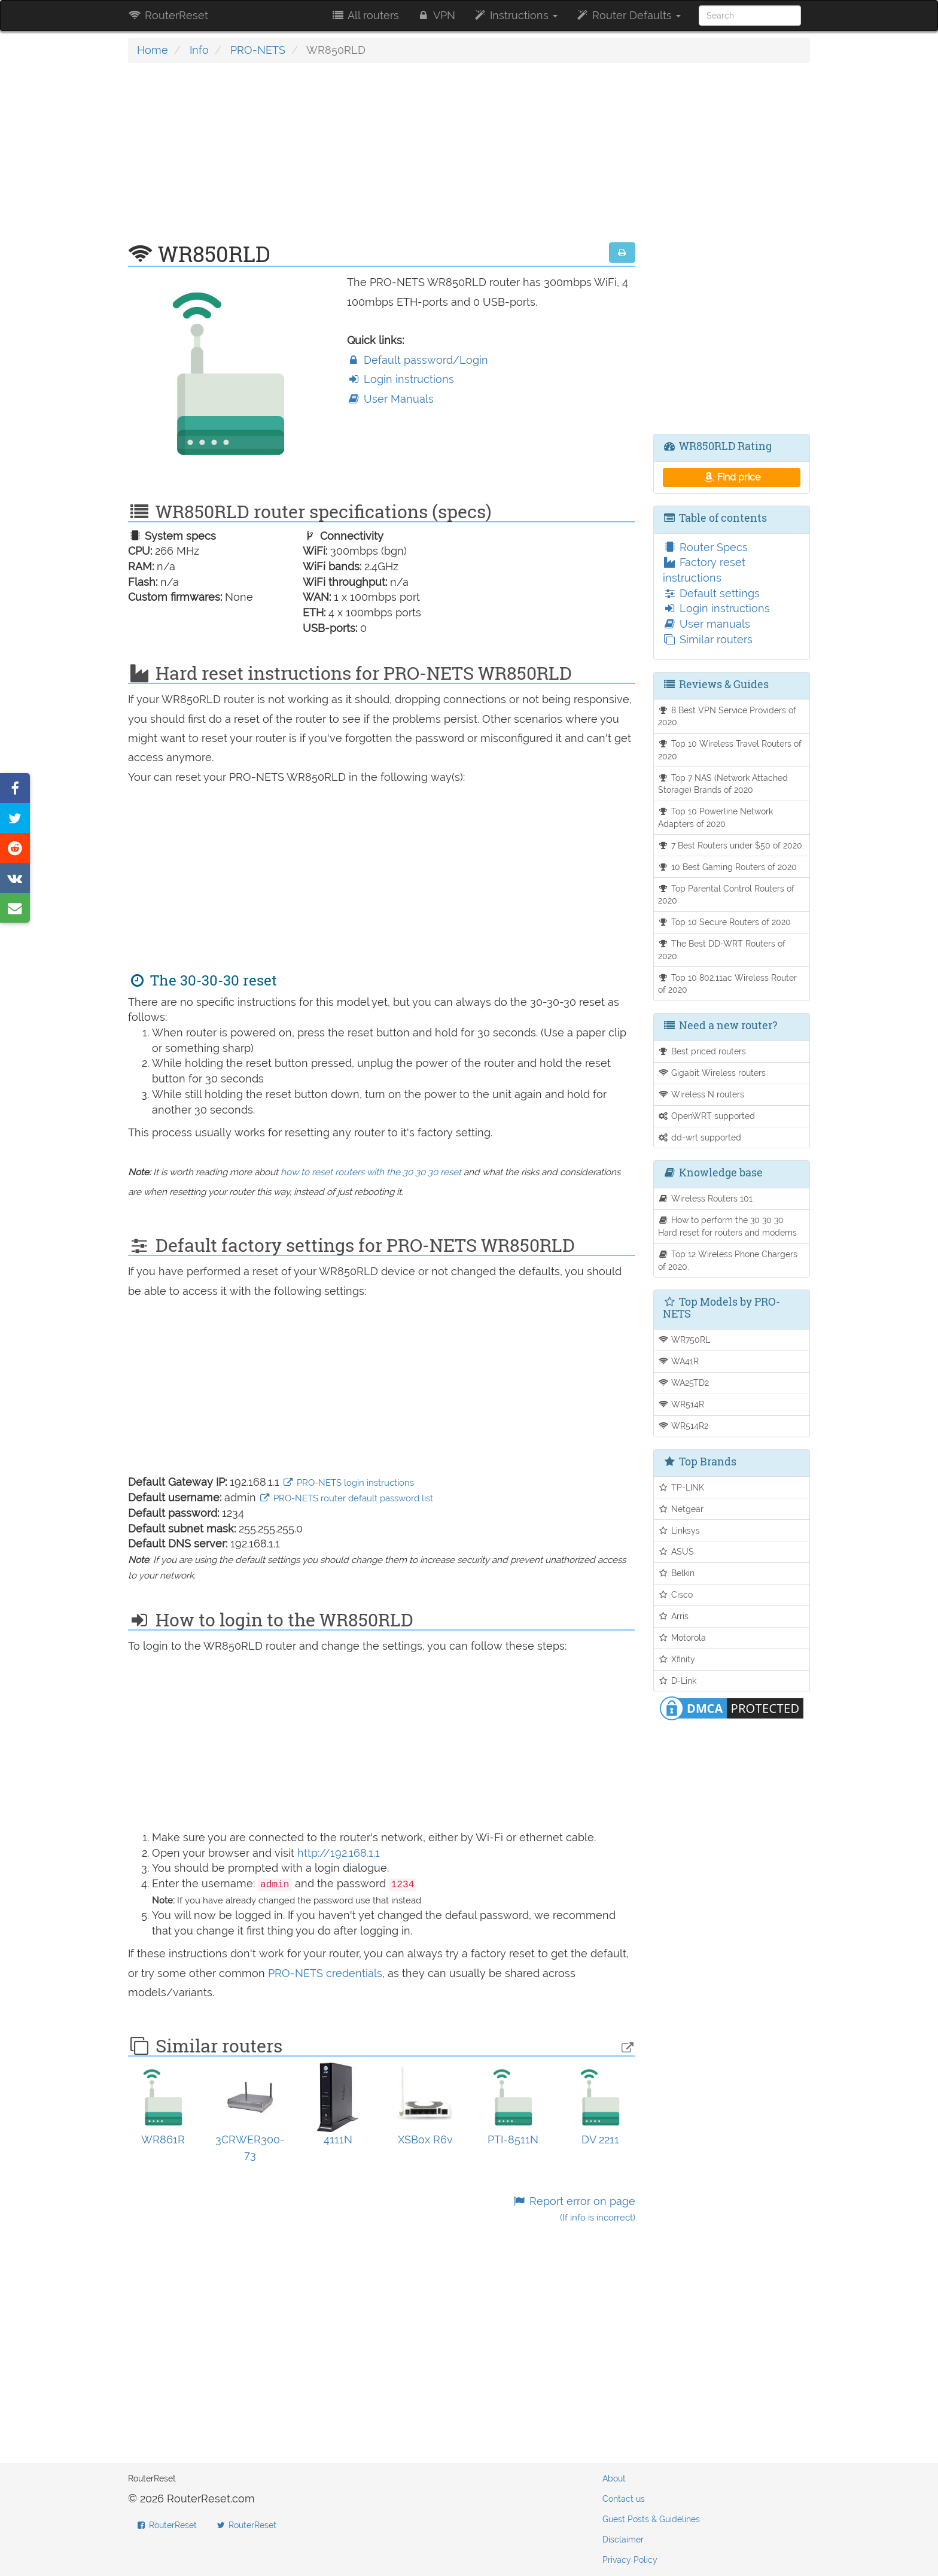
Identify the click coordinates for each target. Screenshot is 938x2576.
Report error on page (573, 2209)
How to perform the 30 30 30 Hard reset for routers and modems (727, 1226)
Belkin (676, 1573)
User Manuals (390, 399)
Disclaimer (623, 2539)
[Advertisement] (381, 158)
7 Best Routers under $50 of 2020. (731, 845)
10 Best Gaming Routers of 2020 (727, 867)
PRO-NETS (257, 50)
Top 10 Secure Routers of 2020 (724, 922)
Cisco (675, 1594)
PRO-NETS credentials (325, 1973)
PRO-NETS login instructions (348, 1482)
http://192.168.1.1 (338, 1853)
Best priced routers (702, 1051)
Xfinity (677, 1659)
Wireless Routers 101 (705, 1198)
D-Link (677, 1680)
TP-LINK (681, 1487)
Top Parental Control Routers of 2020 (726, 894)
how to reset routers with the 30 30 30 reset (371, 1172)
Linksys (679, 1530)
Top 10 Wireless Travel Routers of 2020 (730, 749)
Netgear (681, 1509)
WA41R (678, 1361)
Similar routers (708, 639)
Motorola (682, 1637)
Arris (673, 1616)
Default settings (711, 593)
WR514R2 (683, 1426)
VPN (436, 15)
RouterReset (168, 15)
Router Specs (705, 547)
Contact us (623, 2499)
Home (152, 50)
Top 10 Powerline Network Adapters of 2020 (715, 817)
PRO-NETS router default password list (346, 1498)
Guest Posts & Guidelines (651, 2519)
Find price (731, 477)
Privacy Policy (629, 2560)
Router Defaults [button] (628, 15)
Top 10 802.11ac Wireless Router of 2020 (727, 983)
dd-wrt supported (700, 1137)
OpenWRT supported (707, 1116)
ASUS (676, 1551)
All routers (364, 15)
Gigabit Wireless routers (712, 1072)
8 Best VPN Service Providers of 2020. (727, 716)
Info (199, 50)
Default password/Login (417, 360)
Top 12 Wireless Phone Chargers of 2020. (728, 1260)
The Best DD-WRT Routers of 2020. (722, 949)
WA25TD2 (683, 1382)
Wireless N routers (701, 1094)
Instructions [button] (515, 15)
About (614, 2478)
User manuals (706, 624)
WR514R (681, 1404)
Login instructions (400, 379)
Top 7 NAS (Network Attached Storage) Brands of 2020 (723, 784)
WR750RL (684, 1339)
